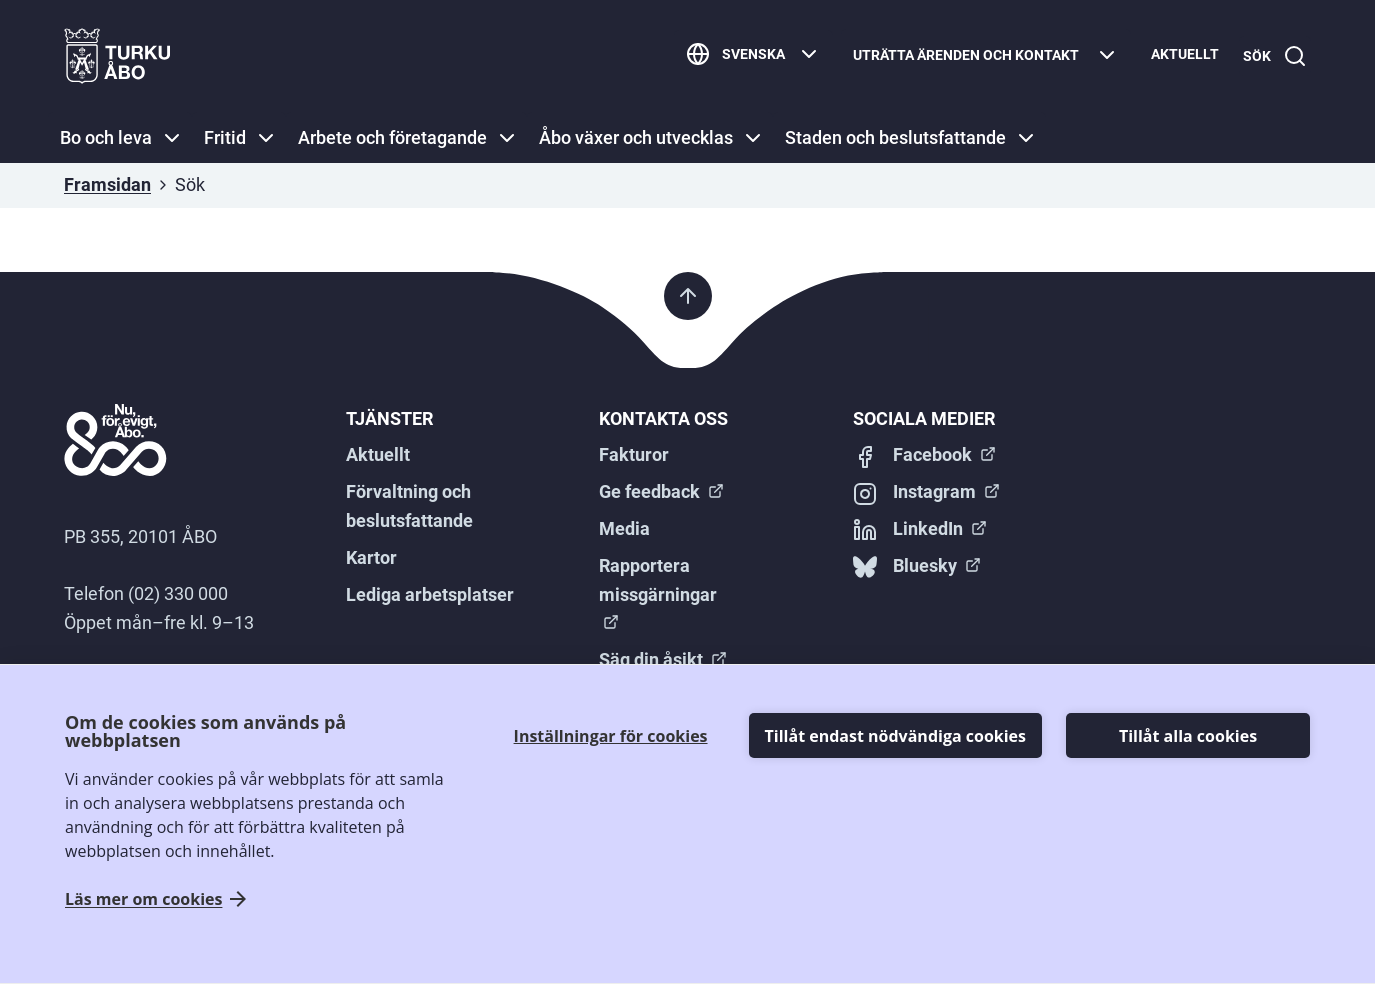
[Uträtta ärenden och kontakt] (978, 56)
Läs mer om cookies (143, 899)
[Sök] (1271, 56)
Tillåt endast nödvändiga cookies (895, 736)
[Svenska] (745, 56)
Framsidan (107, 184)
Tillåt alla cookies (1188, 736)
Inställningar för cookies (611, 736)
